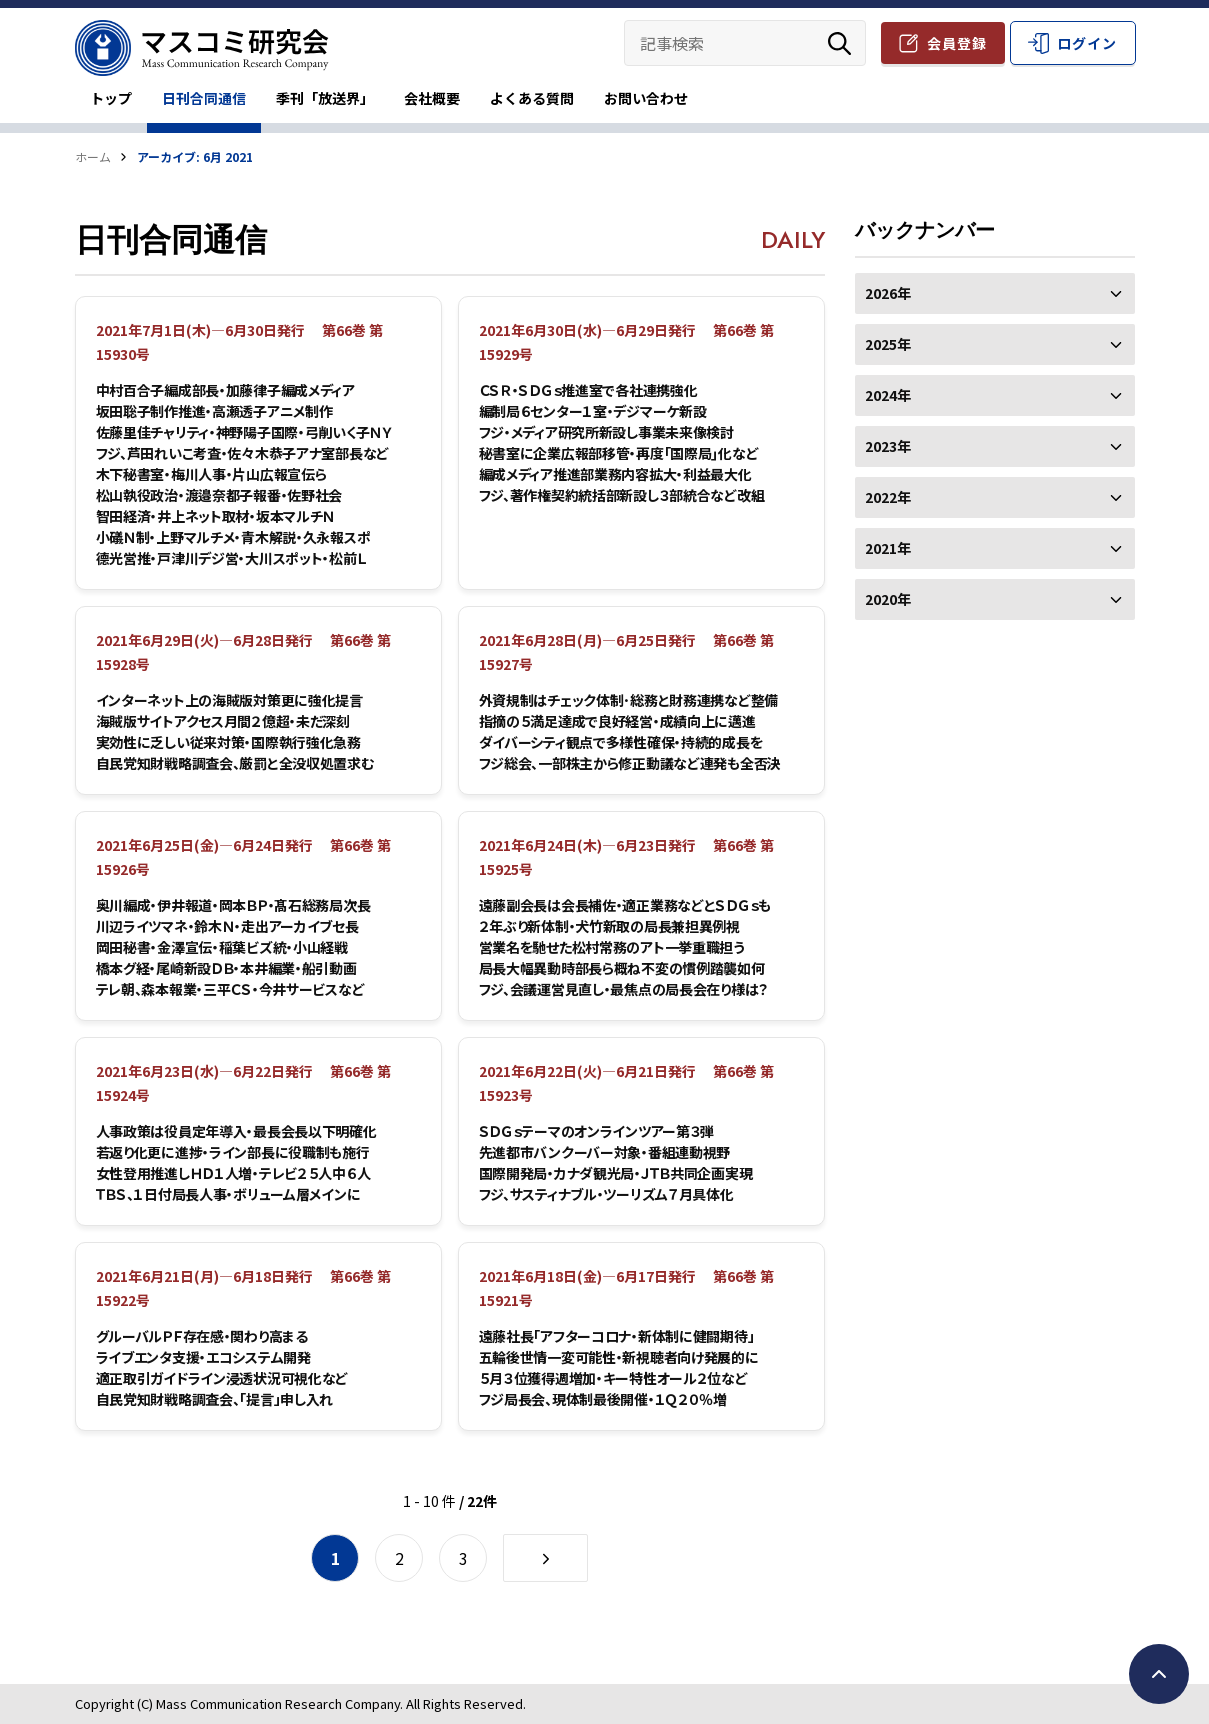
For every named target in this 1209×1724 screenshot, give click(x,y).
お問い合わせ (646, 98)
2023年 (995, 446)
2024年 (995, 395)
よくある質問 (532, 98)
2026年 (995, 293)
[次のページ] (545, 1558)
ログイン (1087, 43)
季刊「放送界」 (325, 98)
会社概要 (432, 98)
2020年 (995, 599)
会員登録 (957, 43)
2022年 (995, 497)
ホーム (93, 156)
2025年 (995, 344)
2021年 (995, 548)
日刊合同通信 (204, 98)
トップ (111, 98)
